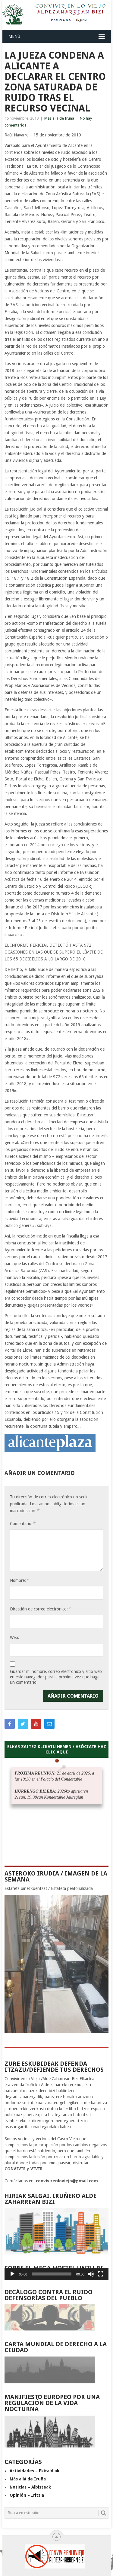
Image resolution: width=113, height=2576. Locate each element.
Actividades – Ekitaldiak (34, 2470)
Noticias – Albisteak (30, 2487)
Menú (14, 36)
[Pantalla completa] (101, 2274)
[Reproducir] (12, 2274)
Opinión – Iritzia (27, 2495)
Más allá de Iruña (59, 118)
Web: (14, 1637)
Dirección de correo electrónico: (40, 1609)
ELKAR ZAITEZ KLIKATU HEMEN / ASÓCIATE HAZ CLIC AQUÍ (56, 1749)
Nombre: (19, 1580)
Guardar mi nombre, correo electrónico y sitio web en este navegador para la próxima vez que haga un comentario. (56, 1677)
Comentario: (22, 1523)
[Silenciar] (91, 2274)
